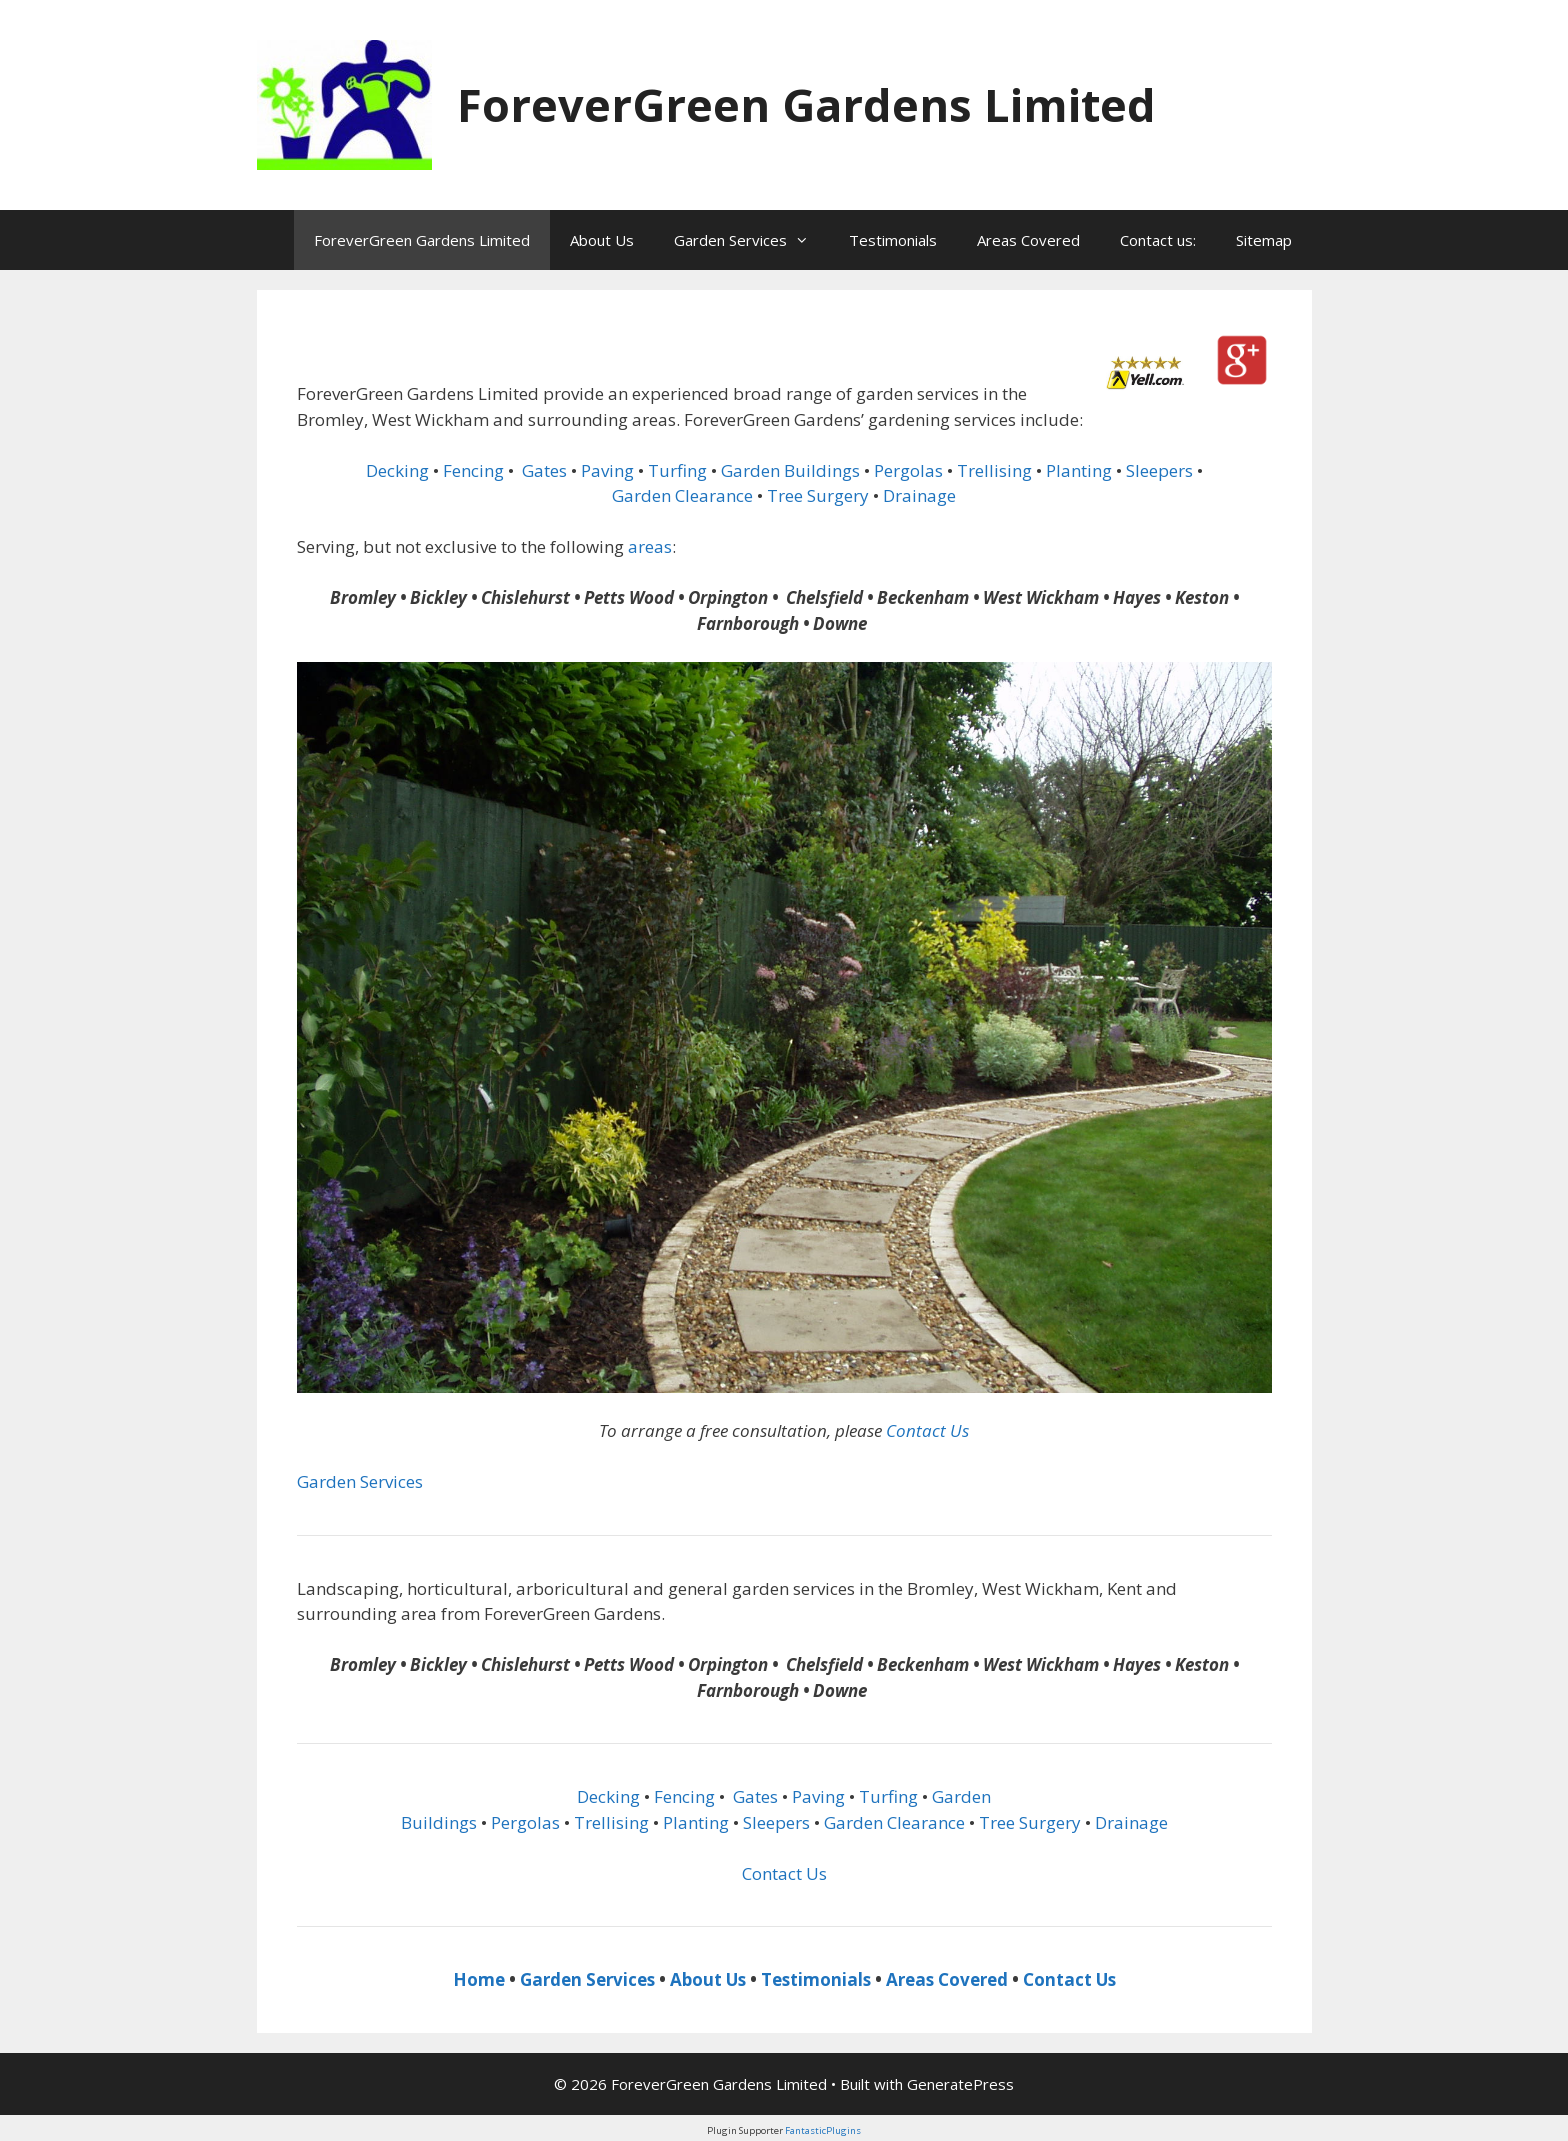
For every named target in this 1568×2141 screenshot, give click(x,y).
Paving (607, 470)
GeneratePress (960, 2084)
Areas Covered (1028, 240)
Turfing (677, 470)
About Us (602, 240)
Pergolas (908, 470)
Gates (544, 470)
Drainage (919, 495)
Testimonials (893, 240)
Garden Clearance (682, 495)
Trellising (994, 470)
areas (650, 546)
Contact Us (927, 1430)
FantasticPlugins (823, 2130)
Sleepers (1159, 470)
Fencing (473, 470)
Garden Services (751, 240)
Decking (397, 470)
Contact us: (1158, 240)
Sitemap (1264, 240)
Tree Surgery (818, 495)
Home (479, 1979)
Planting (1079, 470)
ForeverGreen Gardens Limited (806, 104)
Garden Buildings (790, 470)
